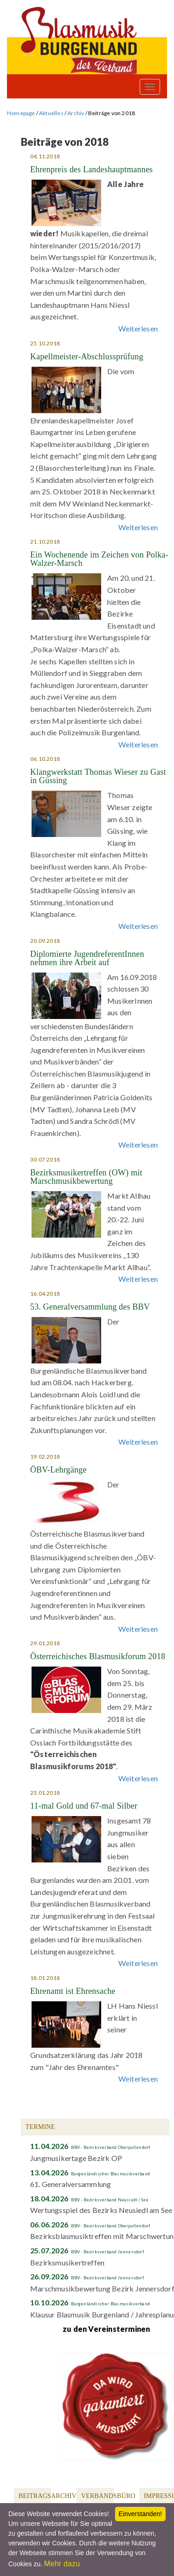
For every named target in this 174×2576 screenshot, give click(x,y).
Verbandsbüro (108, 2495)
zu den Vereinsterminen (106, 2328)
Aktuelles (51, 113)
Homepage (21, 113)
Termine (40, 2126)
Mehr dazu (62, 2564)
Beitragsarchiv (48, 2495)
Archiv (75, 113)
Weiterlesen (138, 328)
